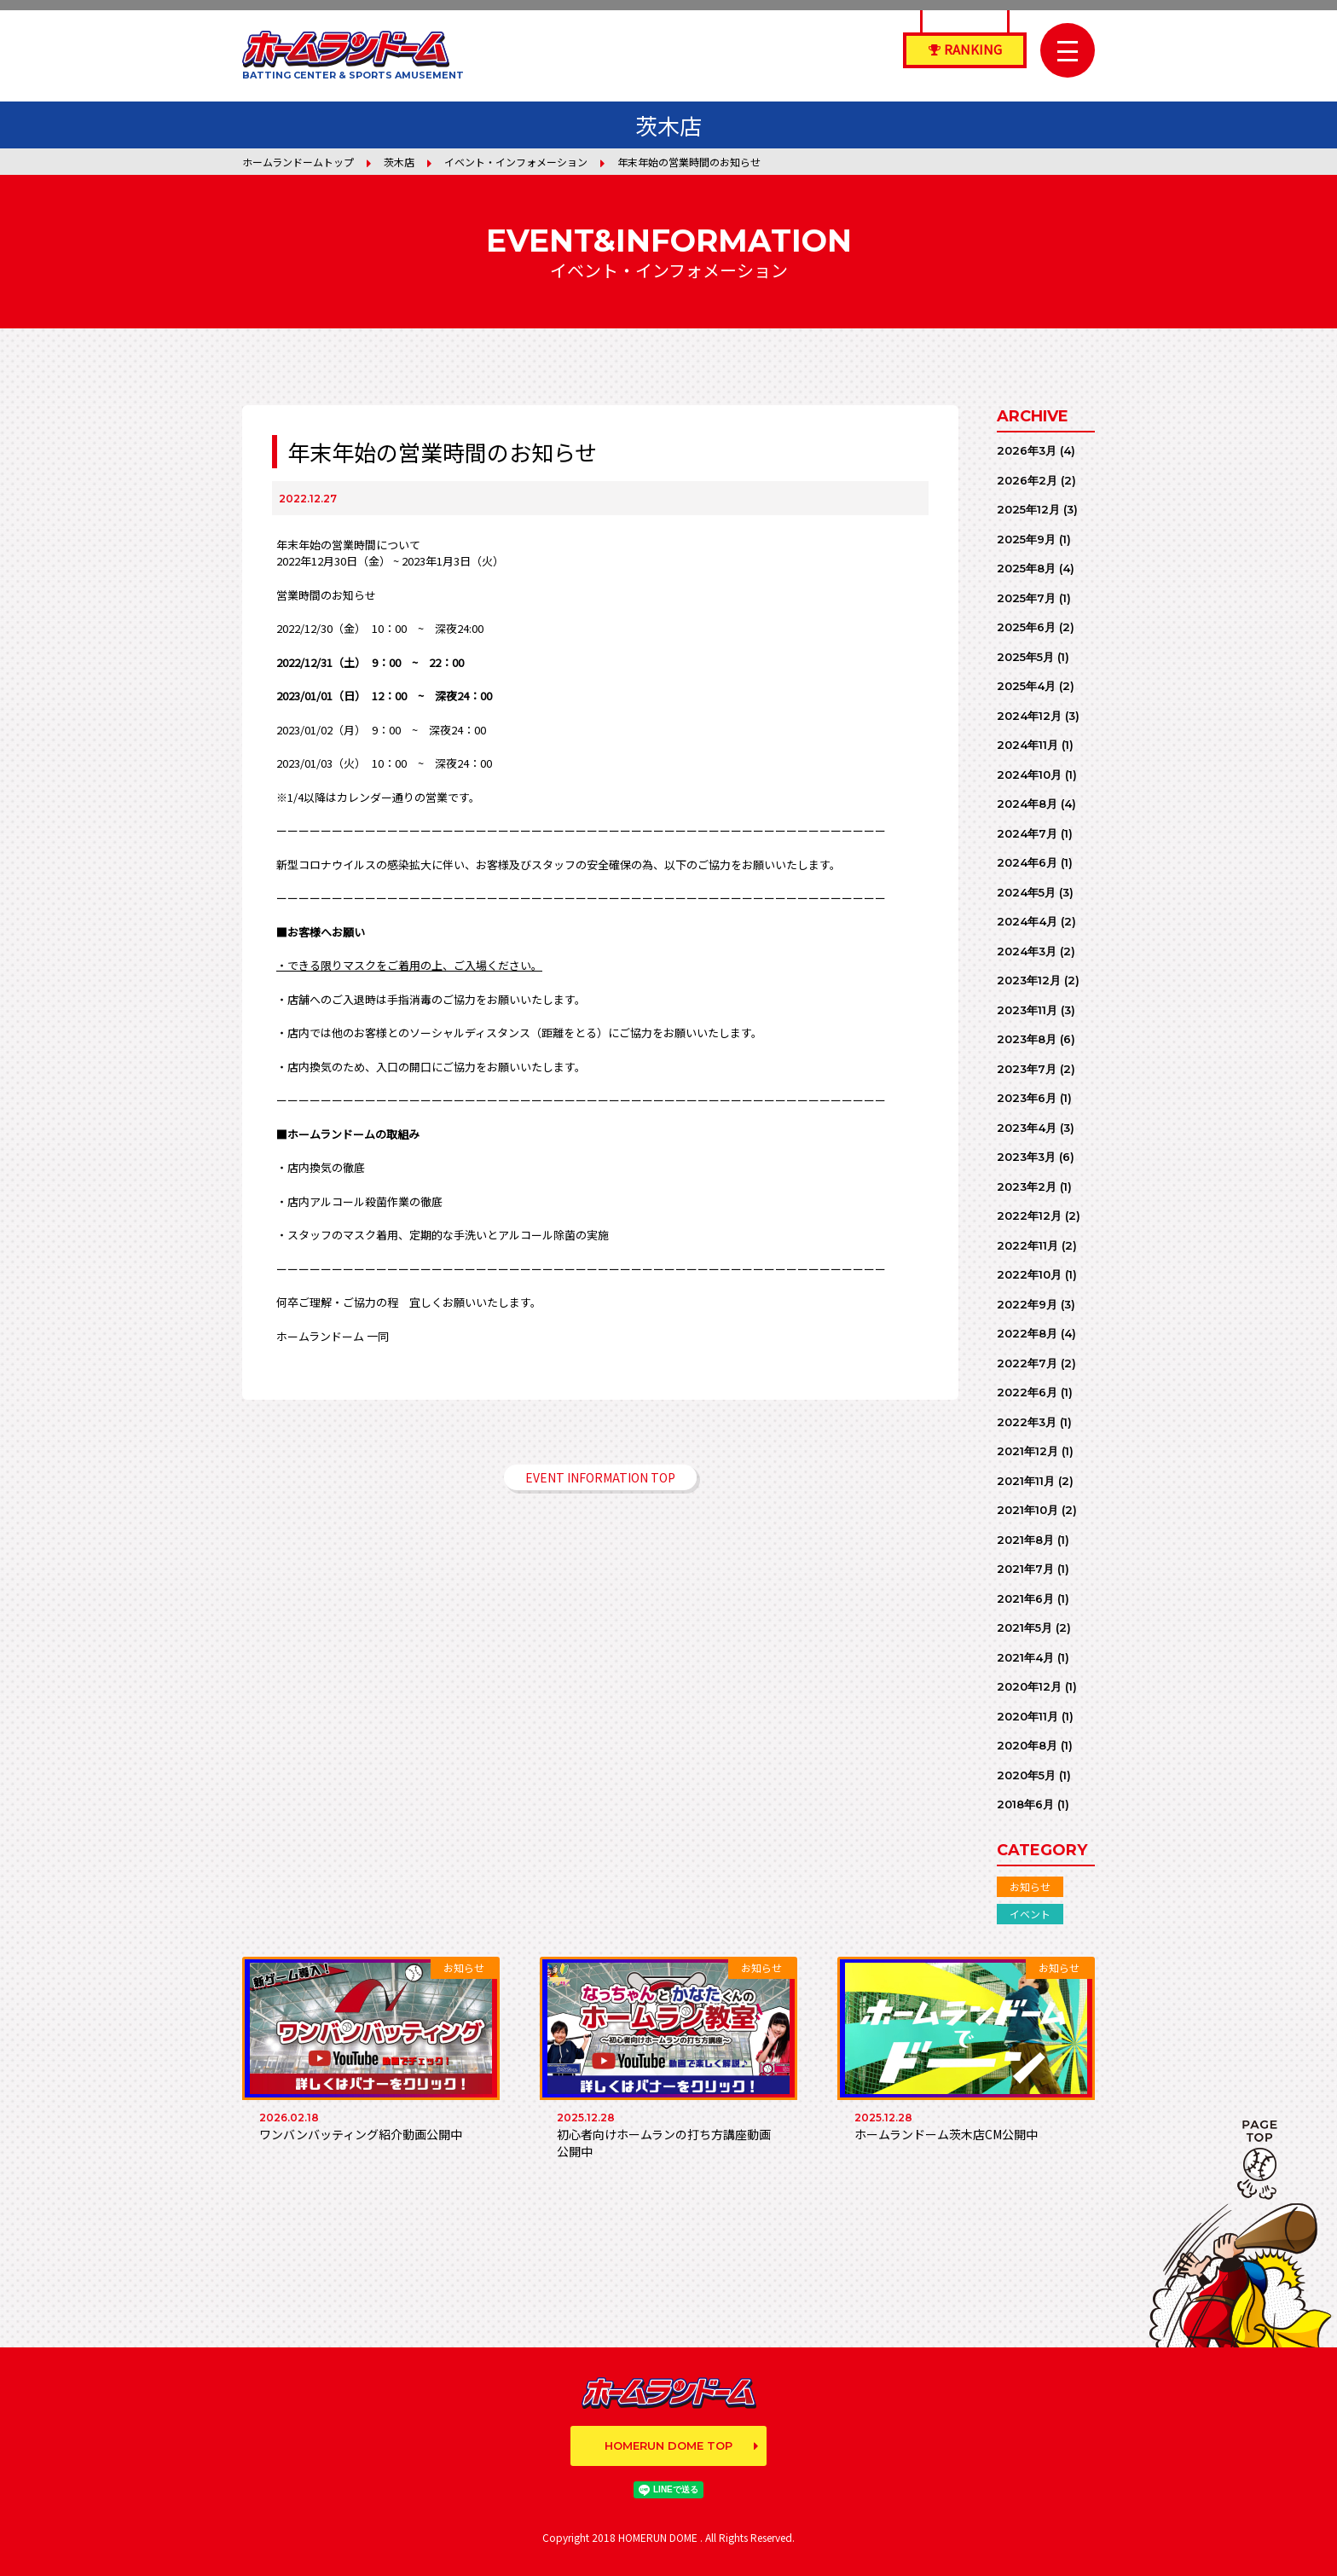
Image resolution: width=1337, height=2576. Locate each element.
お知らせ (1030, 1886)
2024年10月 (1029, 774)
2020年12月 (1029, 1686)
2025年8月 (1026, 568)
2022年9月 (1027, 1304)
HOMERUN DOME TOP (668, 2445)
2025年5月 (1025, 657)
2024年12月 (1029, 715)
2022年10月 (1029, 1274)
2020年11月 (1027, 1716)
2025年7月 (1026, 598)
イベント (1030, 1913)
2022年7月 (1027, 1363)
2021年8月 (1025, 1539)
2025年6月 (1026, 627)
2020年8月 (1027, 1745)
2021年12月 (1027, 1451)
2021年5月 (1024, 1627)
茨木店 (399, 161)
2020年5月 (1026, 1775)
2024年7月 (1027, 833)
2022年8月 (1027, 1333)
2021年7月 (1025, 1568)
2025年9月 (1026, 539)
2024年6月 (1027, 862)
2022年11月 (1027, 1245)
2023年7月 (1026, 1069)
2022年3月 (1026, 1422)
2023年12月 (1029, 980)
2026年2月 (1027, 480)
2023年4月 (1026, 1127)
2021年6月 (1025, 1598)
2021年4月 (1025, 1657)
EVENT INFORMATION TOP (600, 1477)
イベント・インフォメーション (515, 161)
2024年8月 (1027, 803)
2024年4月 (1027, 921)
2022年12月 (1029, 1215)
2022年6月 (1027, 1392)
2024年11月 (1027, 744)
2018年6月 (1025, 1804)
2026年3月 (1026, 450)
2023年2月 (1026, 1186)
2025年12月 (1028, 509)
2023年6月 (1026, 1098)
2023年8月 (1026, 1039)
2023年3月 (1026, 1156)
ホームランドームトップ (298, 161)
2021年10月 (1027, 1510)
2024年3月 (1026, 951)
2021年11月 (1026, 1481)
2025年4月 (1026, 686)
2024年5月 (1026, 892)
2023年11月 (1027, 1010)
